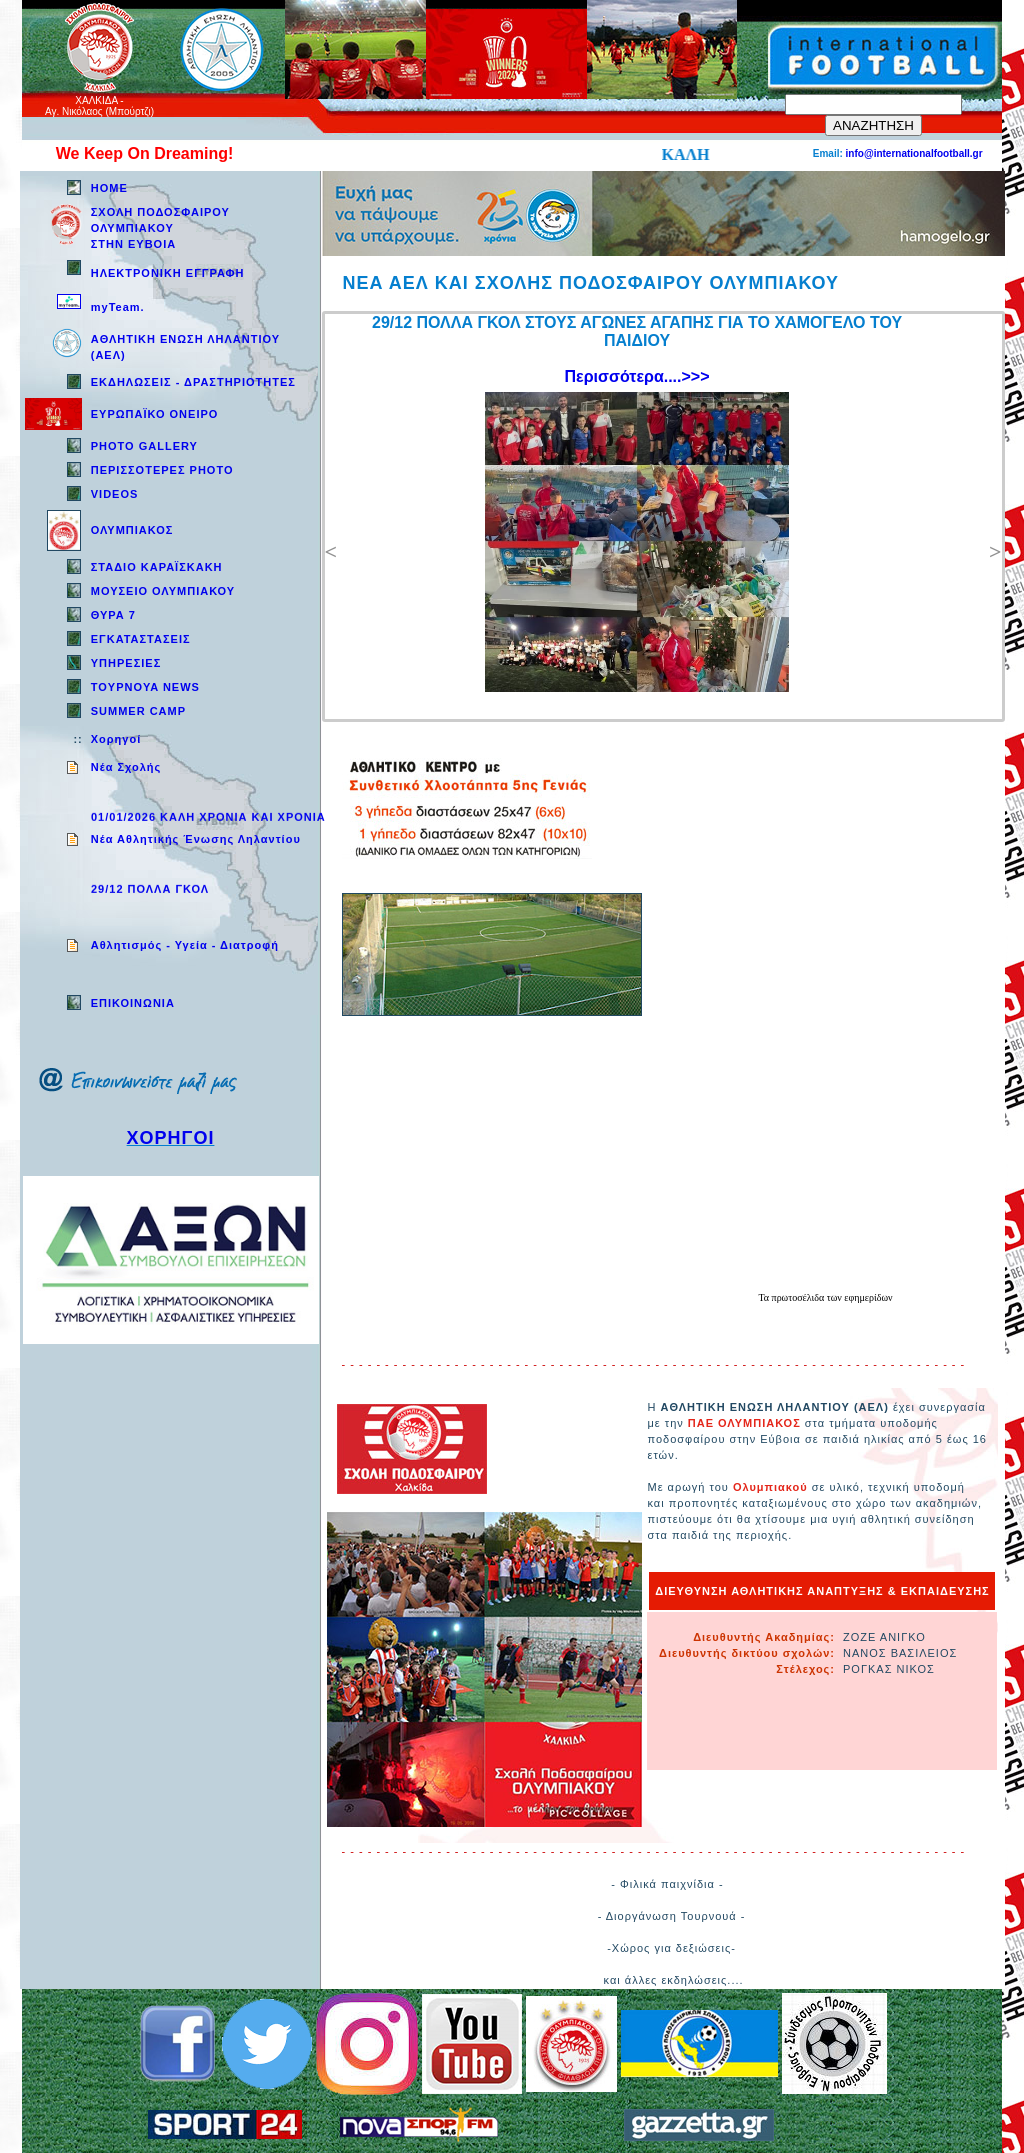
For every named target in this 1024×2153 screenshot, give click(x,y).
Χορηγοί (116, 739)
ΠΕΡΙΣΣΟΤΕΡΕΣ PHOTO (162, 470)
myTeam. (118, 307)
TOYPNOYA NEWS (145, 687)
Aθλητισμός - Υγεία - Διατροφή (185, 945)
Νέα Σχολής (126, 767)
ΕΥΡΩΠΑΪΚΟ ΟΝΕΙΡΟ (155, 414)
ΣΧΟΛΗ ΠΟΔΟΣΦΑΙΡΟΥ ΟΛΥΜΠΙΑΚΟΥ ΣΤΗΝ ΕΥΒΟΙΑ (160, 228)
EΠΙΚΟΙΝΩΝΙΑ (133, 1003)
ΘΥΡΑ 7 (113, 615)
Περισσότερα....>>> (637, 376)
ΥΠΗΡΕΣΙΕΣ (126, 663)
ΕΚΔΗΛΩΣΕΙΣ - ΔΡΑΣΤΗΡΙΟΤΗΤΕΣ (193, 382)
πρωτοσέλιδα (799, 1297)
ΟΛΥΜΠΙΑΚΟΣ (132, 530)
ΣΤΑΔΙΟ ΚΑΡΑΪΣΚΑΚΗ (157, 567)
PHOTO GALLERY (144, 446)
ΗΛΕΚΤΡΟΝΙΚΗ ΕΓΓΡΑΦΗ (168, 273)
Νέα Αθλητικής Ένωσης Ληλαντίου (196, 839)
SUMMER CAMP (138, 711)
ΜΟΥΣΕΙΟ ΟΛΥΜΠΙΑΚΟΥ (163, 591)
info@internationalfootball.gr (914, 153)
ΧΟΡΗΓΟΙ (171, 1138)
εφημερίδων (868, 1297)
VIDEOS (115, 494)
